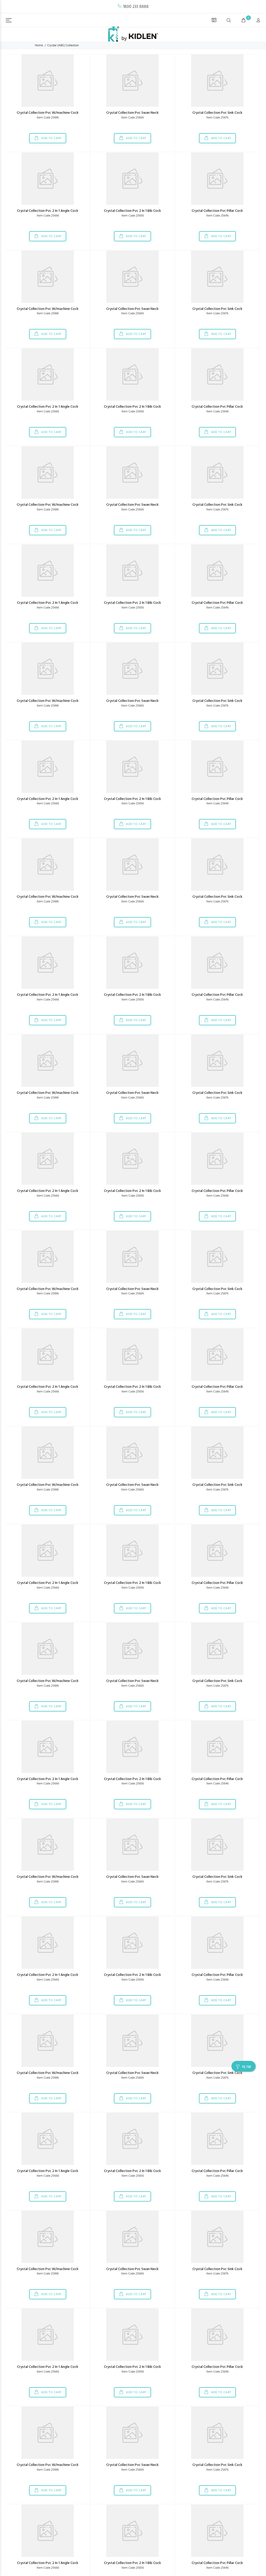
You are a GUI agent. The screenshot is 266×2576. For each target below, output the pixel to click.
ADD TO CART (51, 138)
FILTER (246, 2067)
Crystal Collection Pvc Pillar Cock (217, 211)
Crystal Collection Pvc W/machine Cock (48, 113)
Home (39, 45)
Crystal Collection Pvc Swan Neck (132, 113)
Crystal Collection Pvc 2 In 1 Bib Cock (132, 211)
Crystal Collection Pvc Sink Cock (217, 113)
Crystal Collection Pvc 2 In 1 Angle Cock (47, 211)
